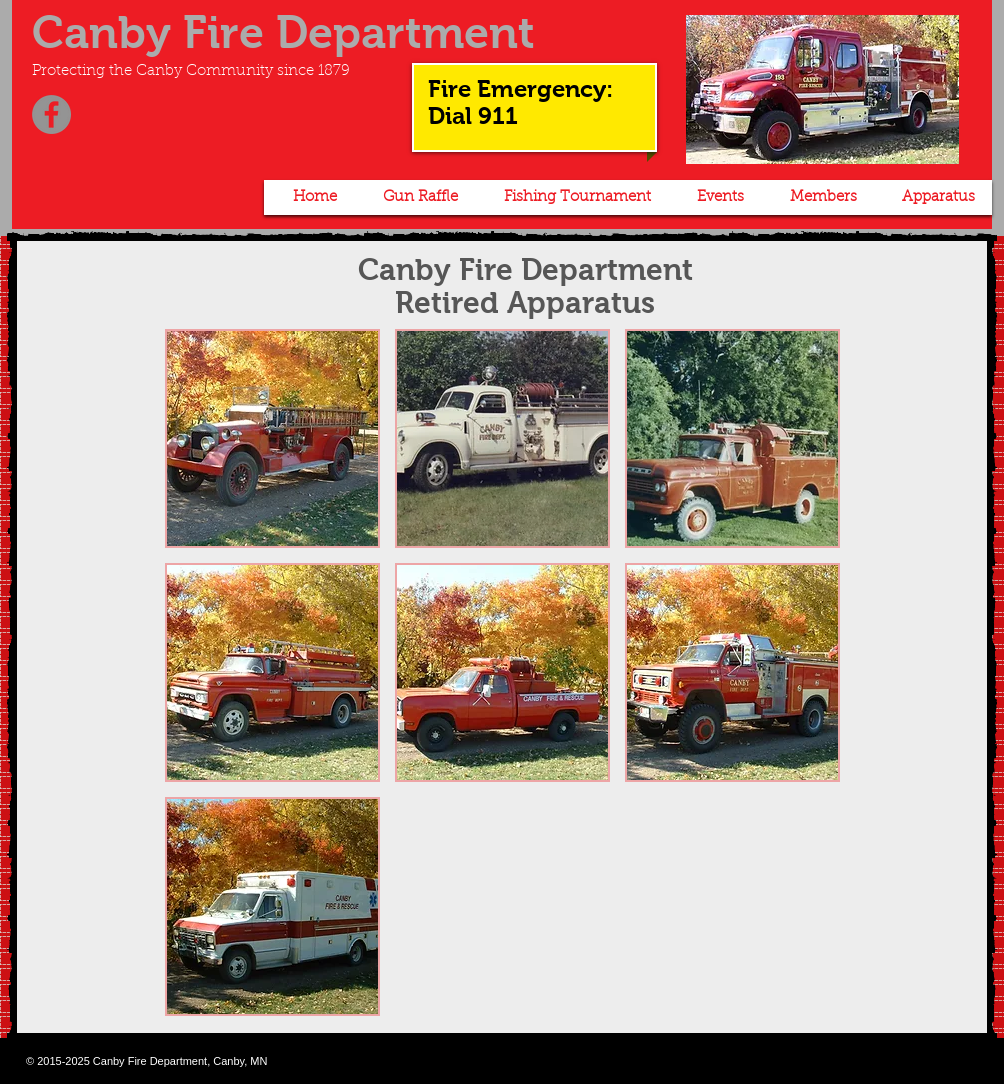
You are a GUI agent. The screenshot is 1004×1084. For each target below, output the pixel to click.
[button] (417, 197)
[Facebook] (51, 114)
